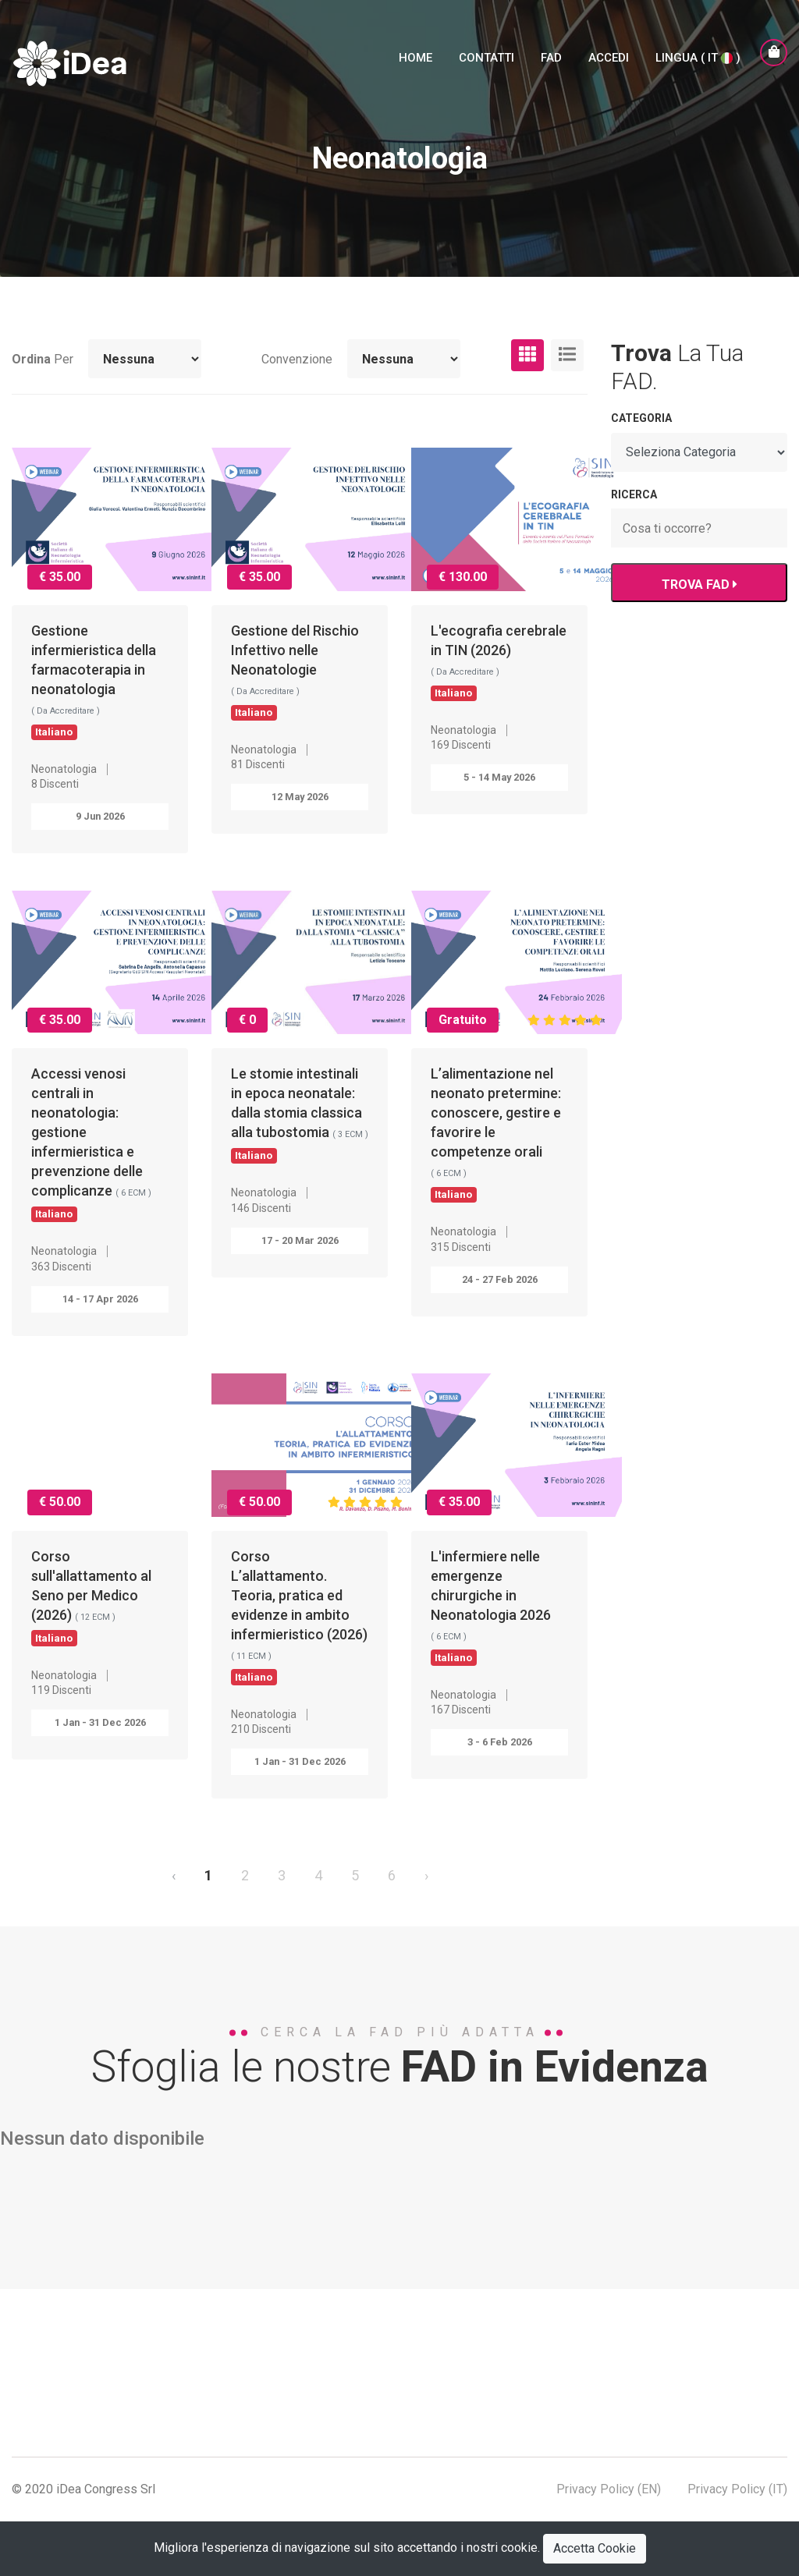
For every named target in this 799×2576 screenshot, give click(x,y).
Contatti (486, 58)
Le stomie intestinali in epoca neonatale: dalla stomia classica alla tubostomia (299, 1113)
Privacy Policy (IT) (737, 2489)
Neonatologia (64, 769)
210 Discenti (261, 1729)
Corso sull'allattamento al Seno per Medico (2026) (91, 1596)
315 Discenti (461, 1247)
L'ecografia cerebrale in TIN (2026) (498, 661)
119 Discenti (61, 1690)
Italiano (54, 731)
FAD (551, 58)
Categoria (641, 418)
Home (415, 58)
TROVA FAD (699, 584)
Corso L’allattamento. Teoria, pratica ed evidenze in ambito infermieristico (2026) (299, 1616)
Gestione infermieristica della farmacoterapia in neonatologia (93, 680)
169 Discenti (461, 745)
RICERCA (634, 494)
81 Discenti (258, 764)
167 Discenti (461, 1709)
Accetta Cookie (594, 2548)
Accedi (608, 58)
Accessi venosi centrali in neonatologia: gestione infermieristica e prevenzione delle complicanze (91, 1143)
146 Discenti (261, 1208)
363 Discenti (61, 1266)
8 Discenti (55, 784)
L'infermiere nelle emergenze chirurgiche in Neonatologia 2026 (491, 1606)
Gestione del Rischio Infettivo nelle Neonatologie (295, 670)
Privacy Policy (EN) (608, 2489)
